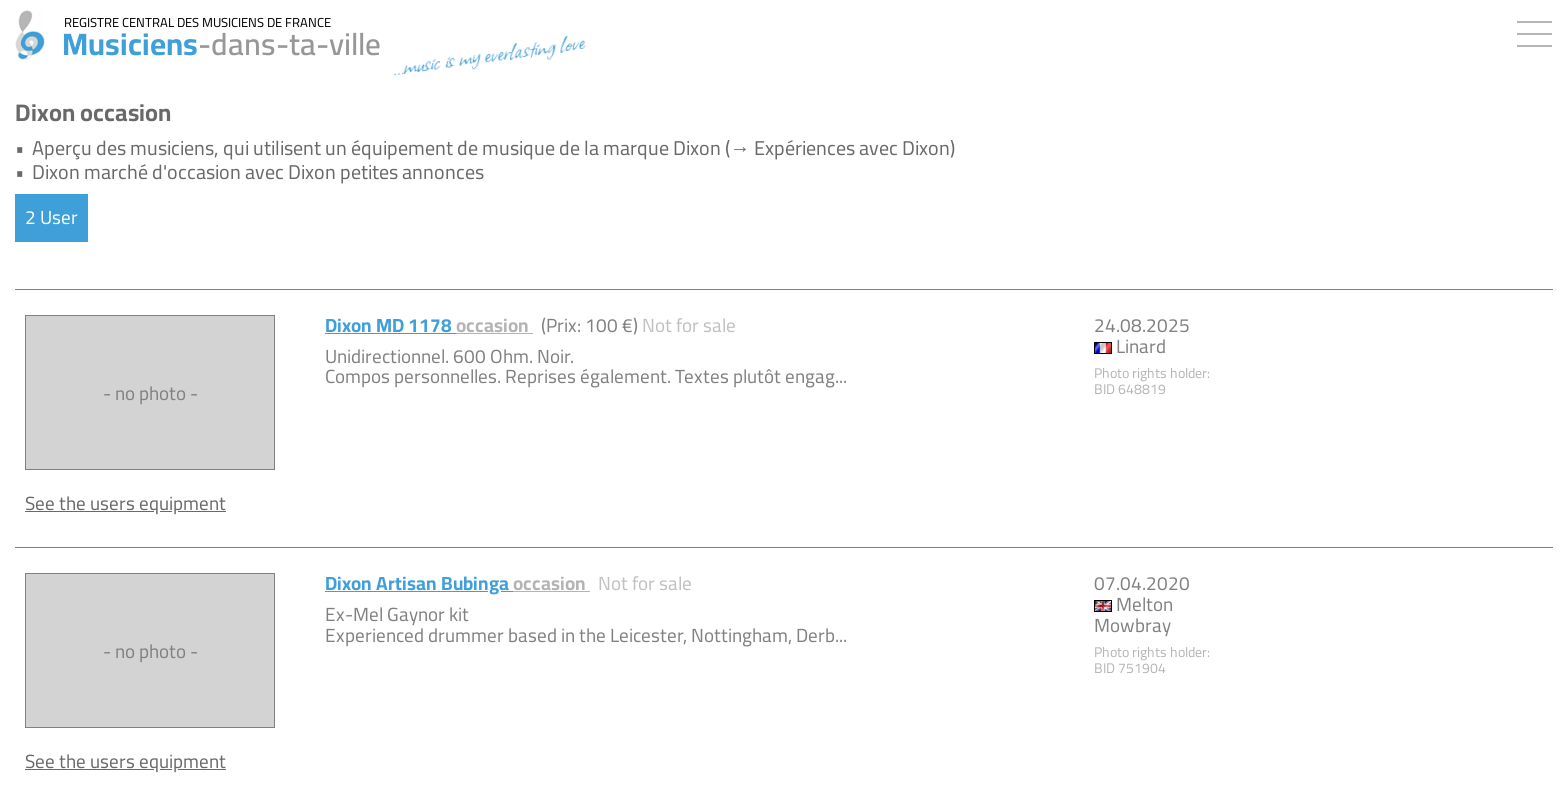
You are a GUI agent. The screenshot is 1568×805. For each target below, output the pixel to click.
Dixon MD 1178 (429, 325)
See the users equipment (125, 503)
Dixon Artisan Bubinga (457, 583)
